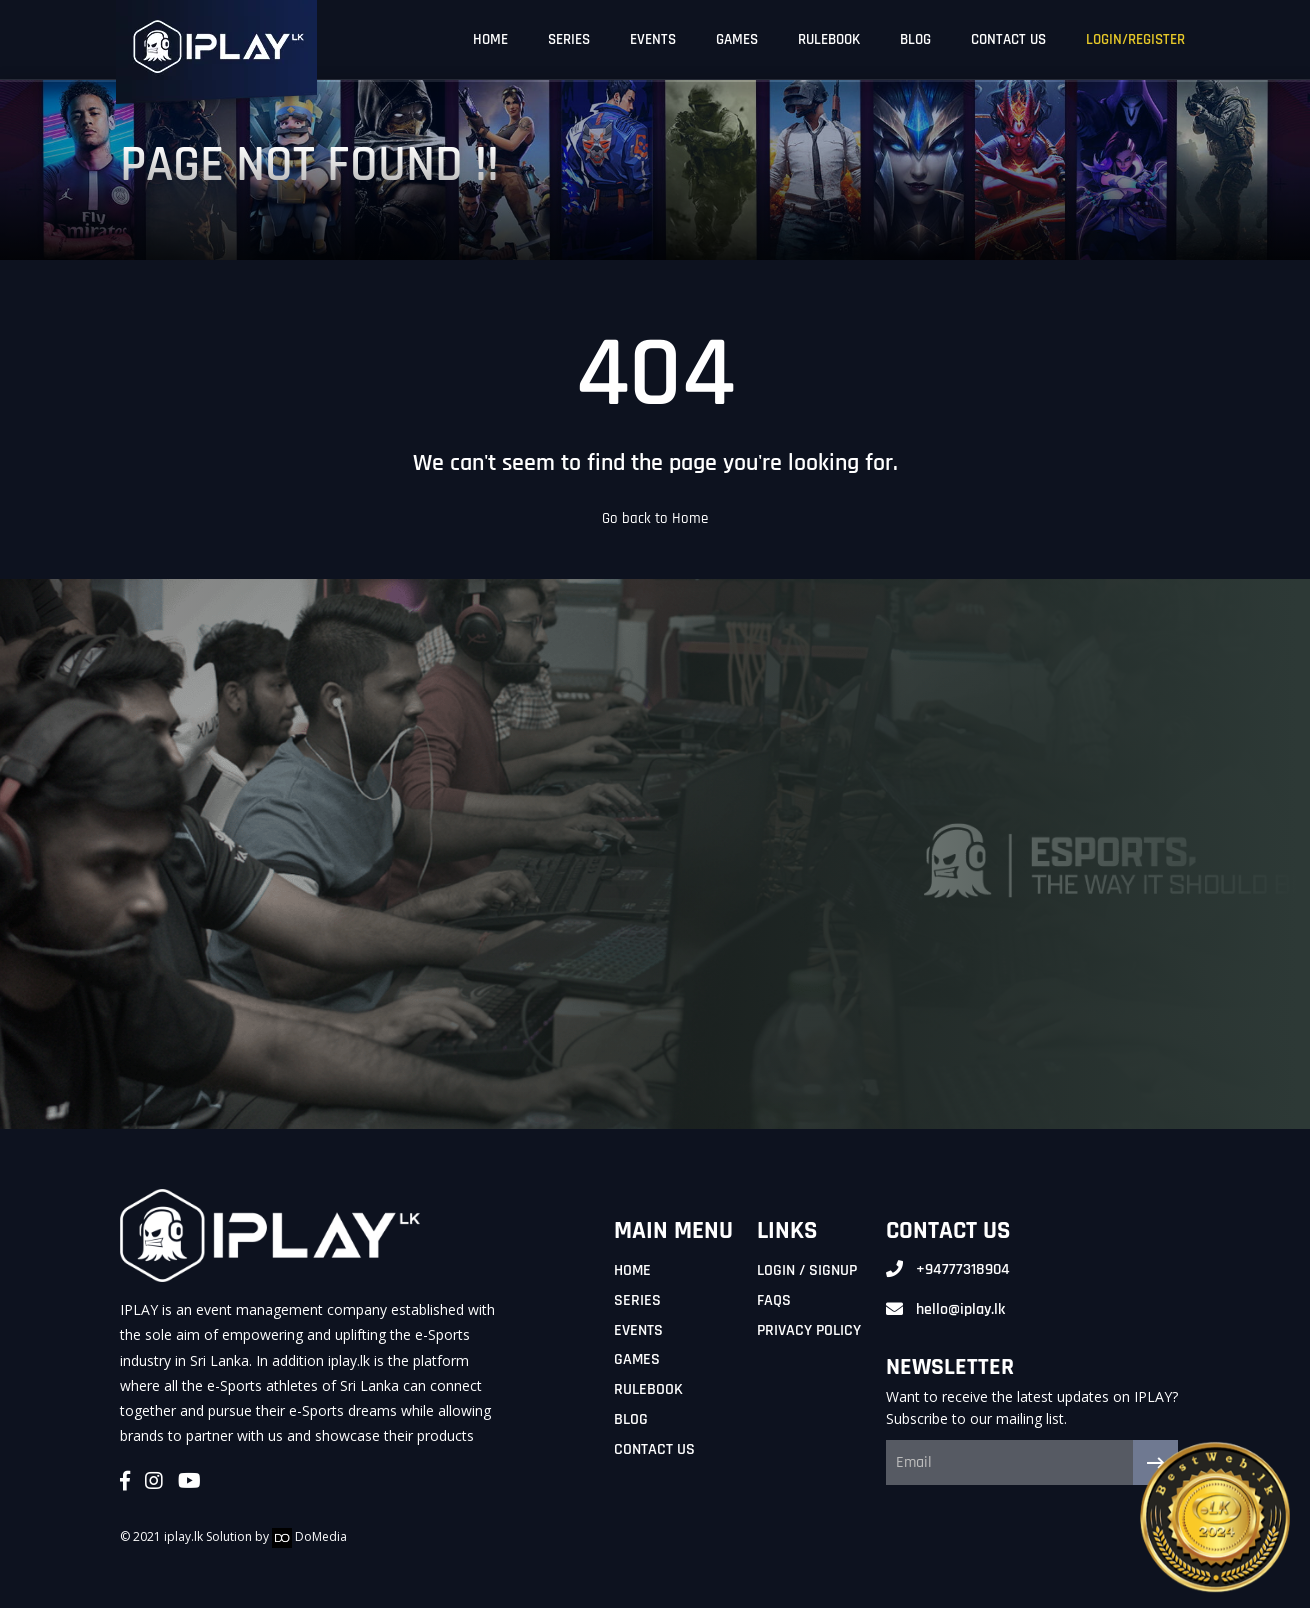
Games (637, 1359)
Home (632, 1270)
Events (638, 1330)
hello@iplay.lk (960, 1309)
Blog (631, 1419)
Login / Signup (807, 1270)
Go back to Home (655, 518)
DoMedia (309, 1536)
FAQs (774, 1300)
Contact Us (654, 1449)
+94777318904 (963, 1269)
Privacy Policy (809, 1330)
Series (637, 1300)
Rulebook (648, 1389)
